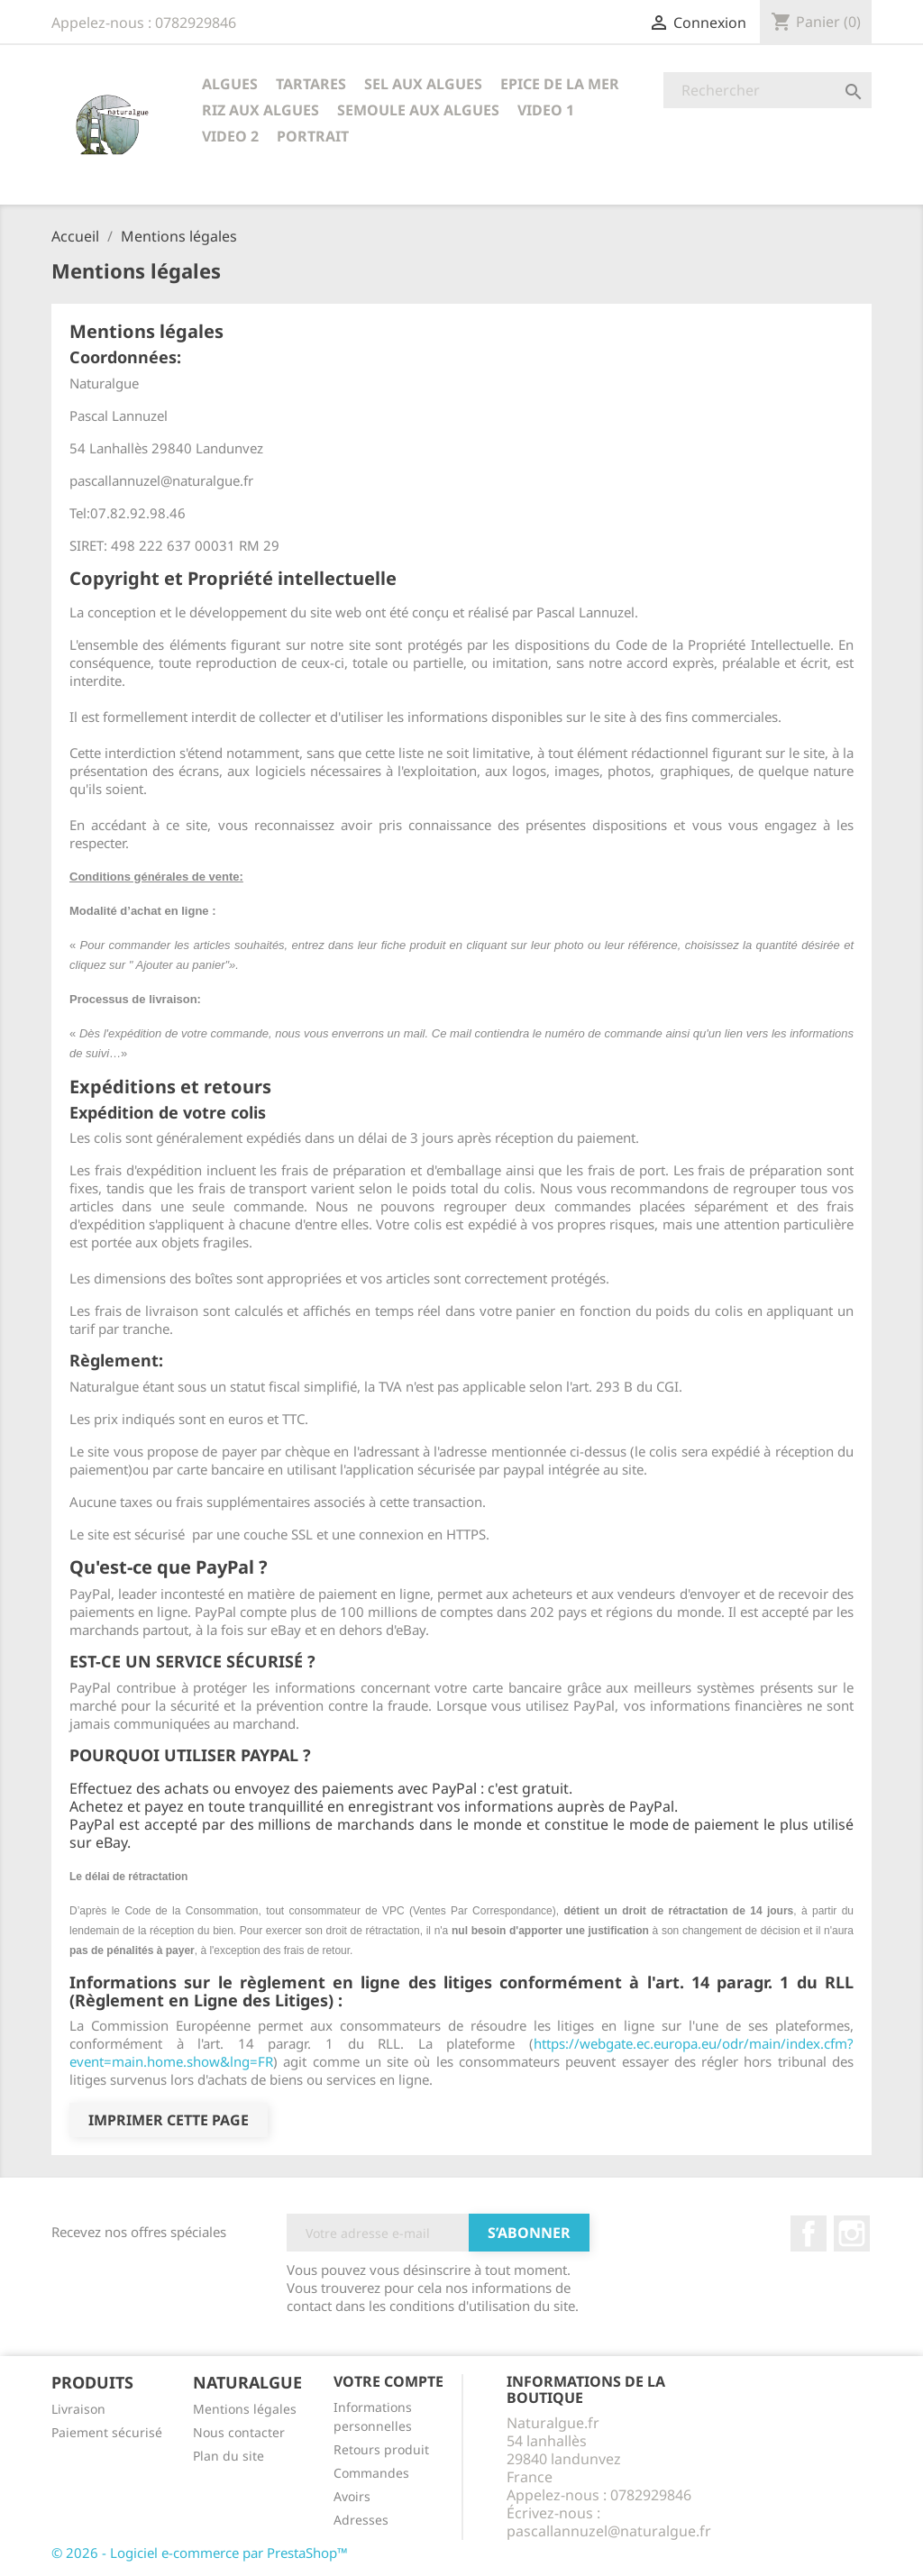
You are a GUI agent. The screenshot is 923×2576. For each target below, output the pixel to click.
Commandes (371, 2472)
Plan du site (228, 2455)
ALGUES (230, 84)
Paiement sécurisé (106, 2432)
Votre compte (388, 2381)
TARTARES (311, 84)
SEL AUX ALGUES (423, 84)
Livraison (78, 2408)
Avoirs (352, 2496)
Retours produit (381, 2449)
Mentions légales (245, 2408)
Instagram (852, 2233)
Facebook (808, 2233)
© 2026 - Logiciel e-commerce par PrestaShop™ (199, 2553)
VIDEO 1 (545, 110)
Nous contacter (239, 2432)
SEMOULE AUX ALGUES (418, 110)
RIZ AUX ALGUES (260, 110)
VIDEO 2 (230, 136)
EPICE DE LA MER (559, 84)
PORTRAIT (313, 136)
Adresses (361, 2519)
